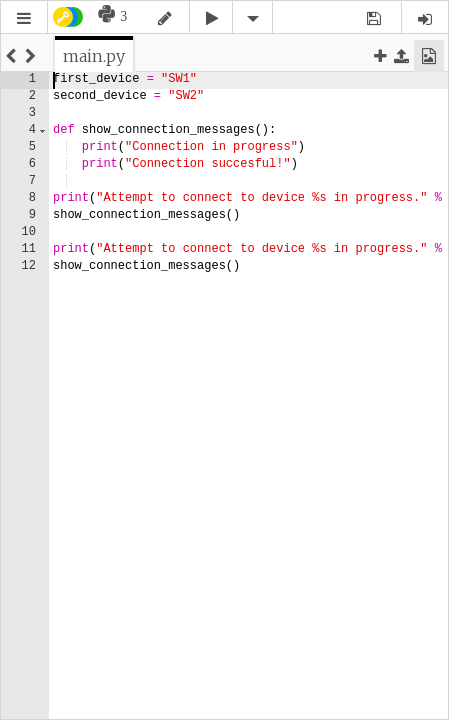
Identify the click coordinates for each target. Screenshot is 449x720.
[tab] (94, 56)
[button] (24, 18)
